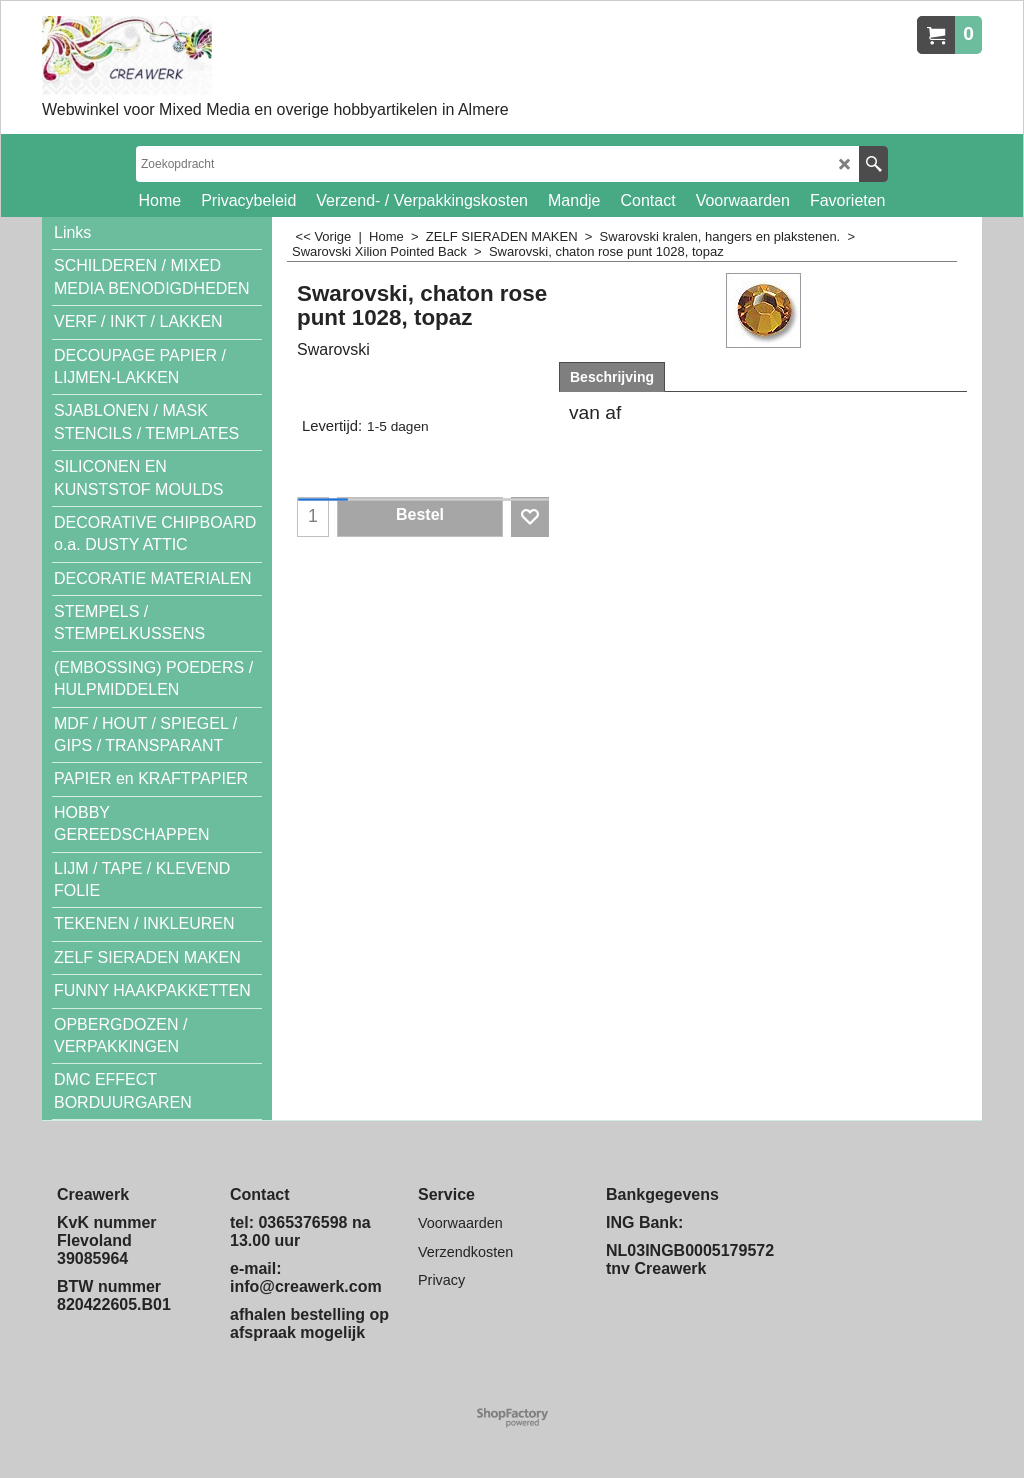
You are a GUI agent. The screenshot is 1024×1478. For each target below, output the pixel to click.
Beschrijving (612, 377)
